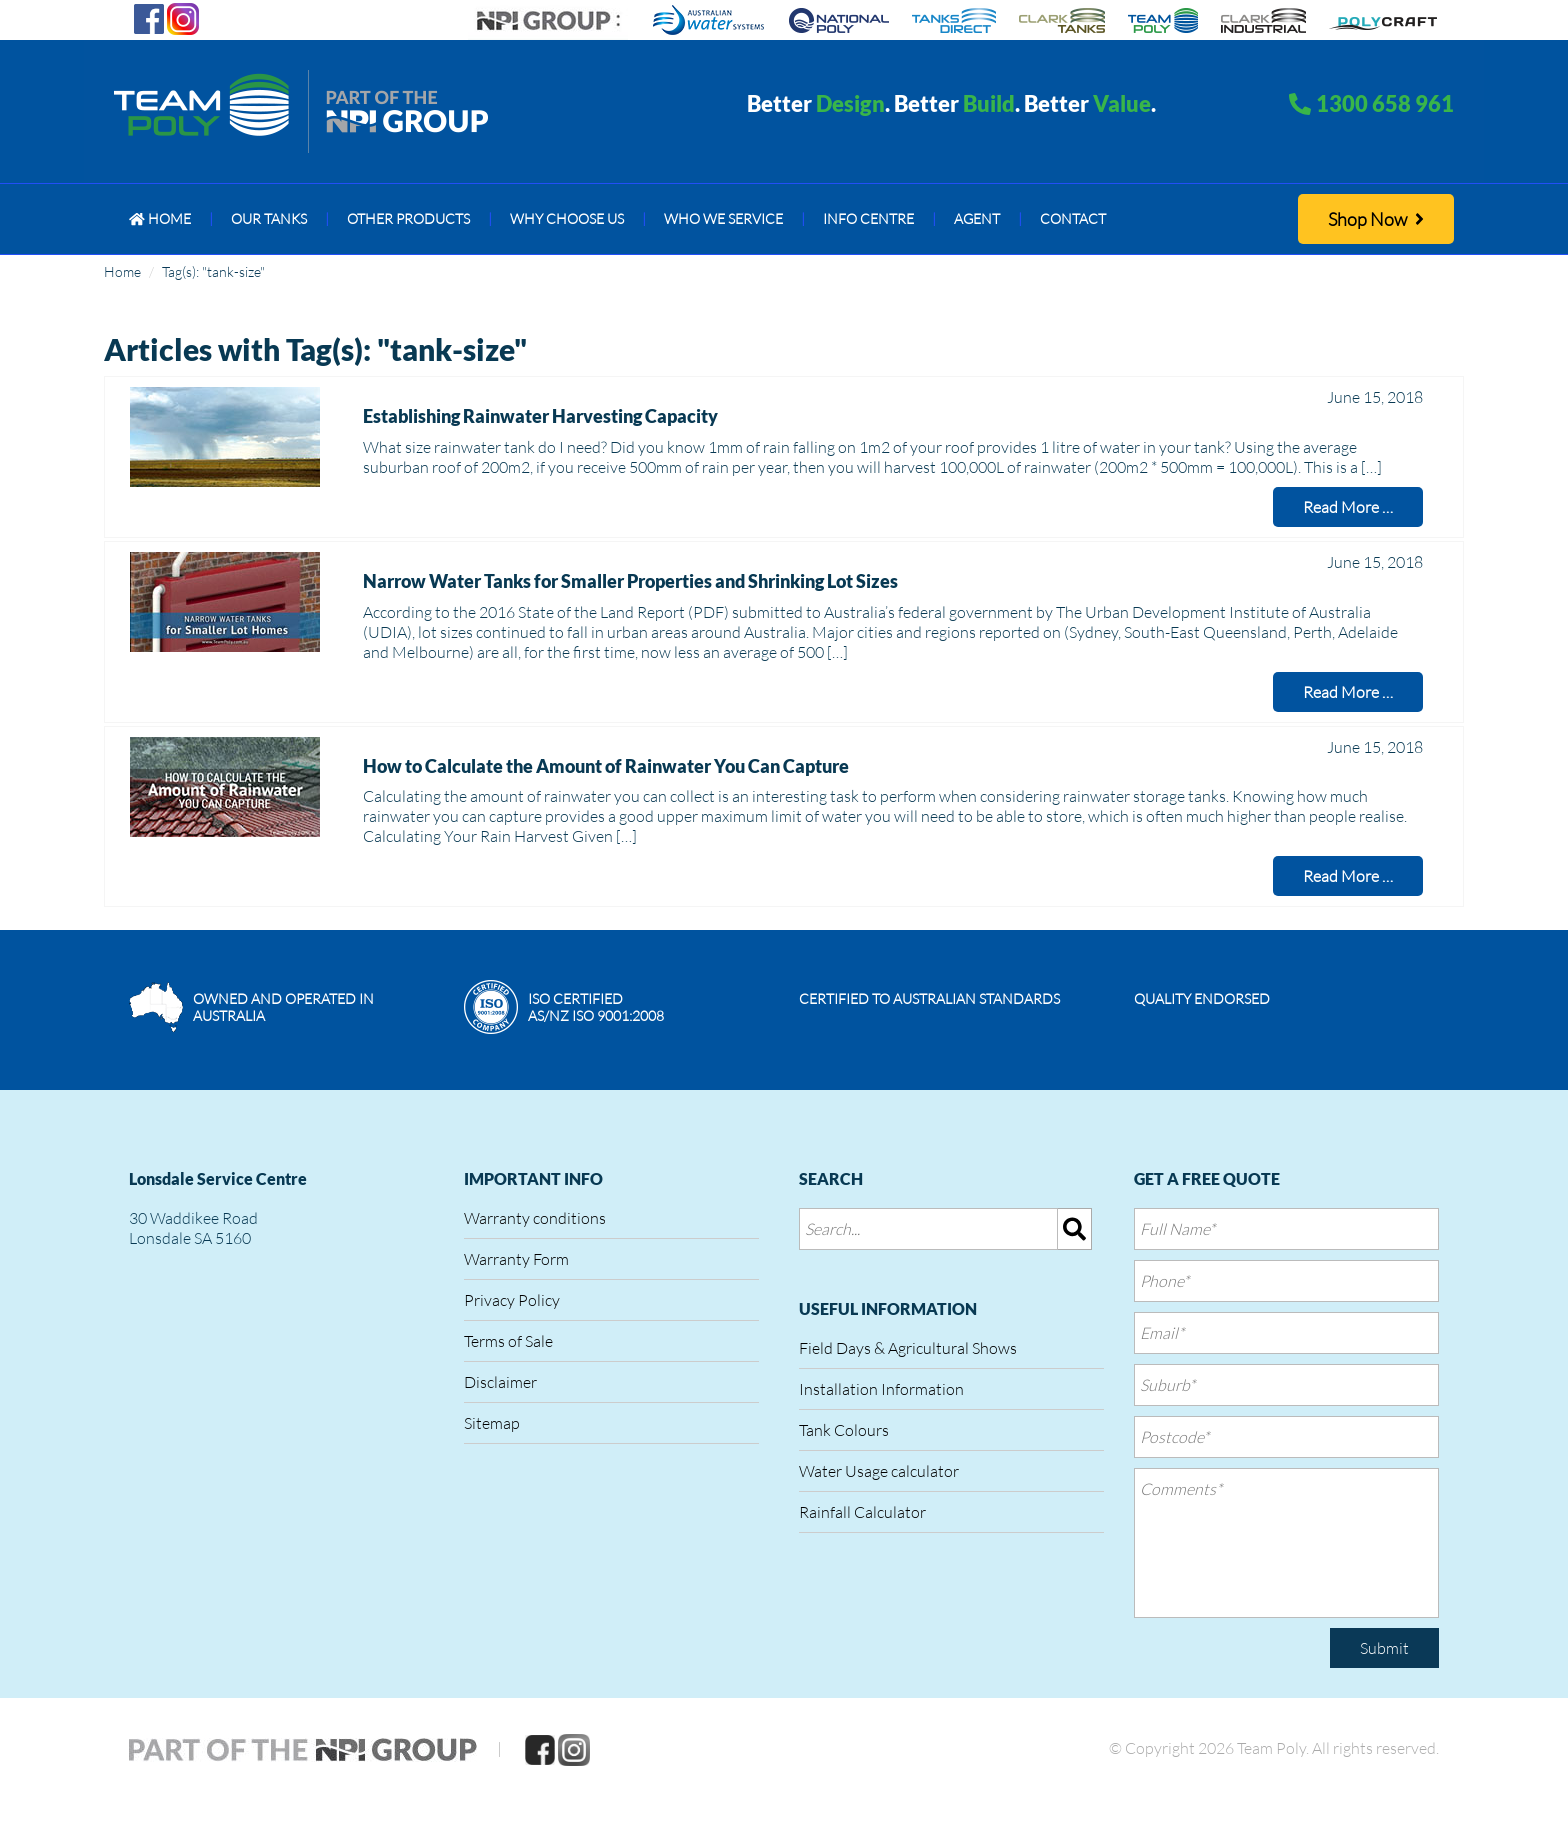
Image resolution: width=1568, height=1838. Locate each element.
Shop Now (1376, 219)
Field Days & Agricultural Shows (908, 1348)
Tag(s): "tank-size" (213, 271)
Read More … (1348, 507)
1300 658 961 (1385, 103)
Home (122, 271)
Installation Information (881, 1389)
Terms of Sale (508, 1341)
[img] (1075, 1229)
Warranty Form (516, 1259)
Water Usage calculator (879, 1471)
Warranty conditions (535, 1218)
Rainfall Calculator (862, 1512)
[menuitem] (160, 219)
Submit (1384, 1648)
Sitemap (492, 1423)
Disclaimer (500, 1382)
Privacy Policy (512, 1300)
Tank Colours (844, 1430)
